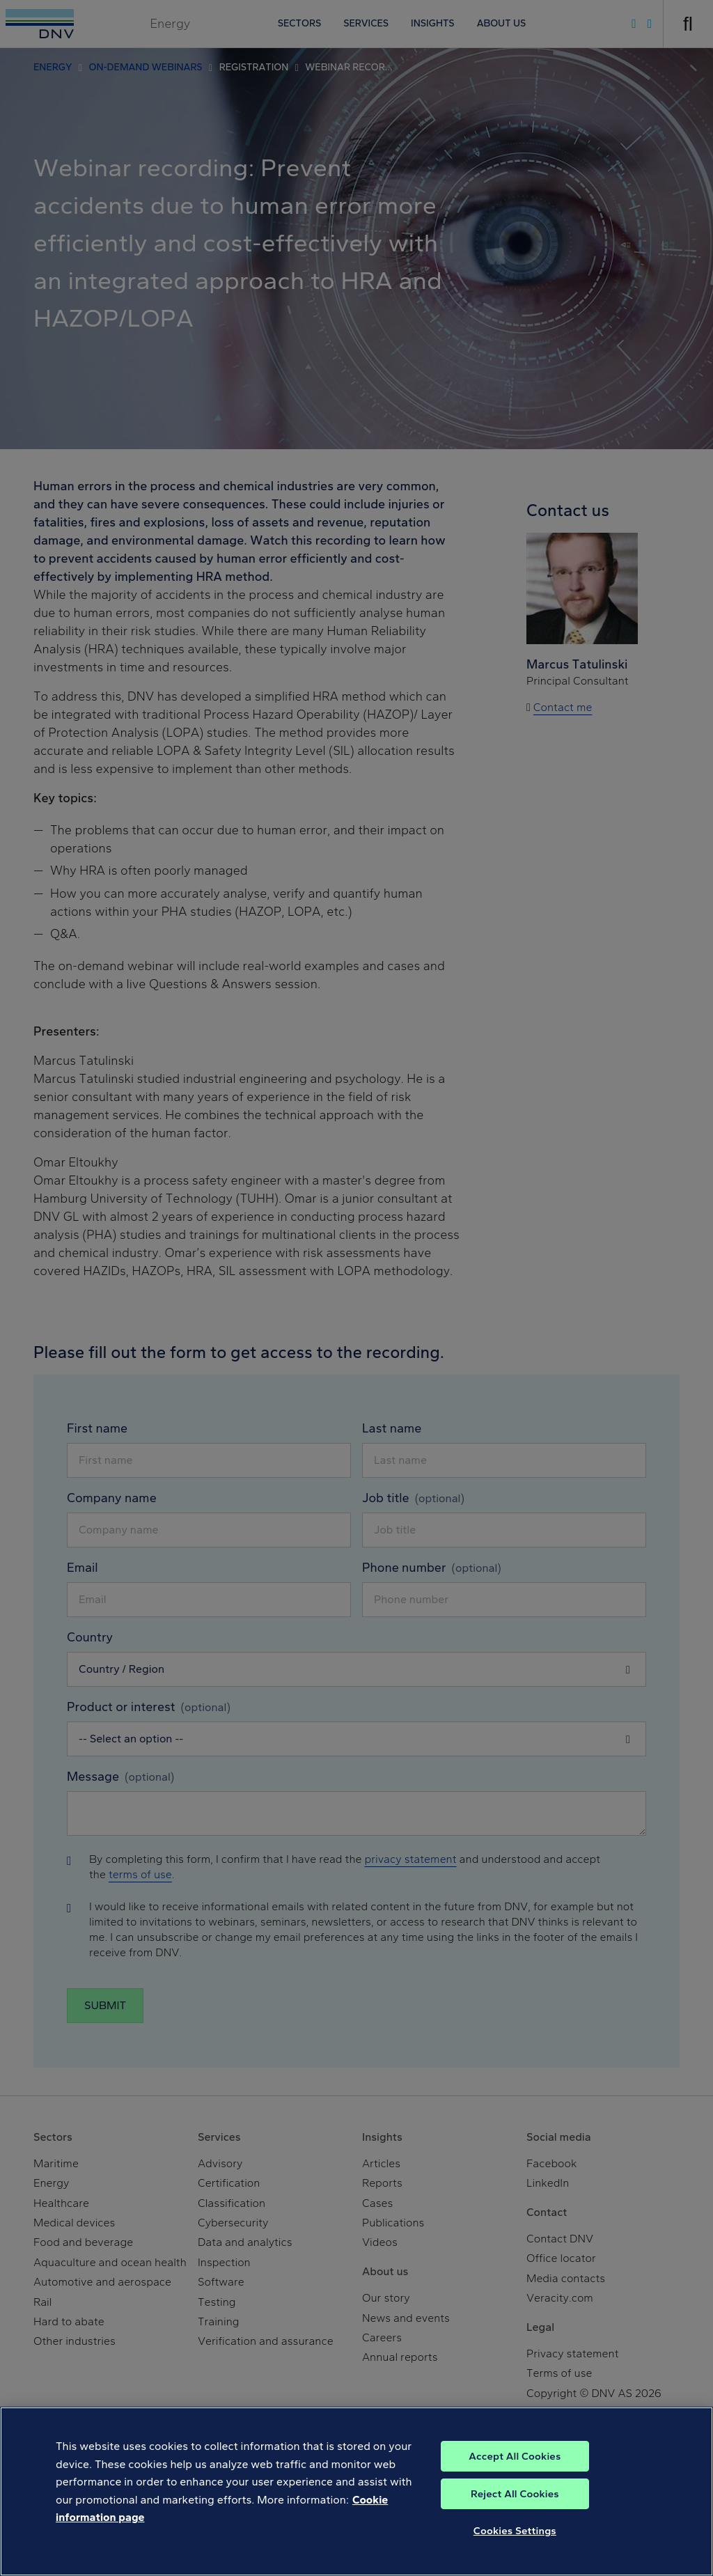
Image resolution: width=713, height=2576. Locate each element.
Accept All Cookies (515, 2468)
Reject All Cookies (515, 2506)
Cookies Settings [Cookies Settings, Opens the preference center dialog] (514, 2543)
